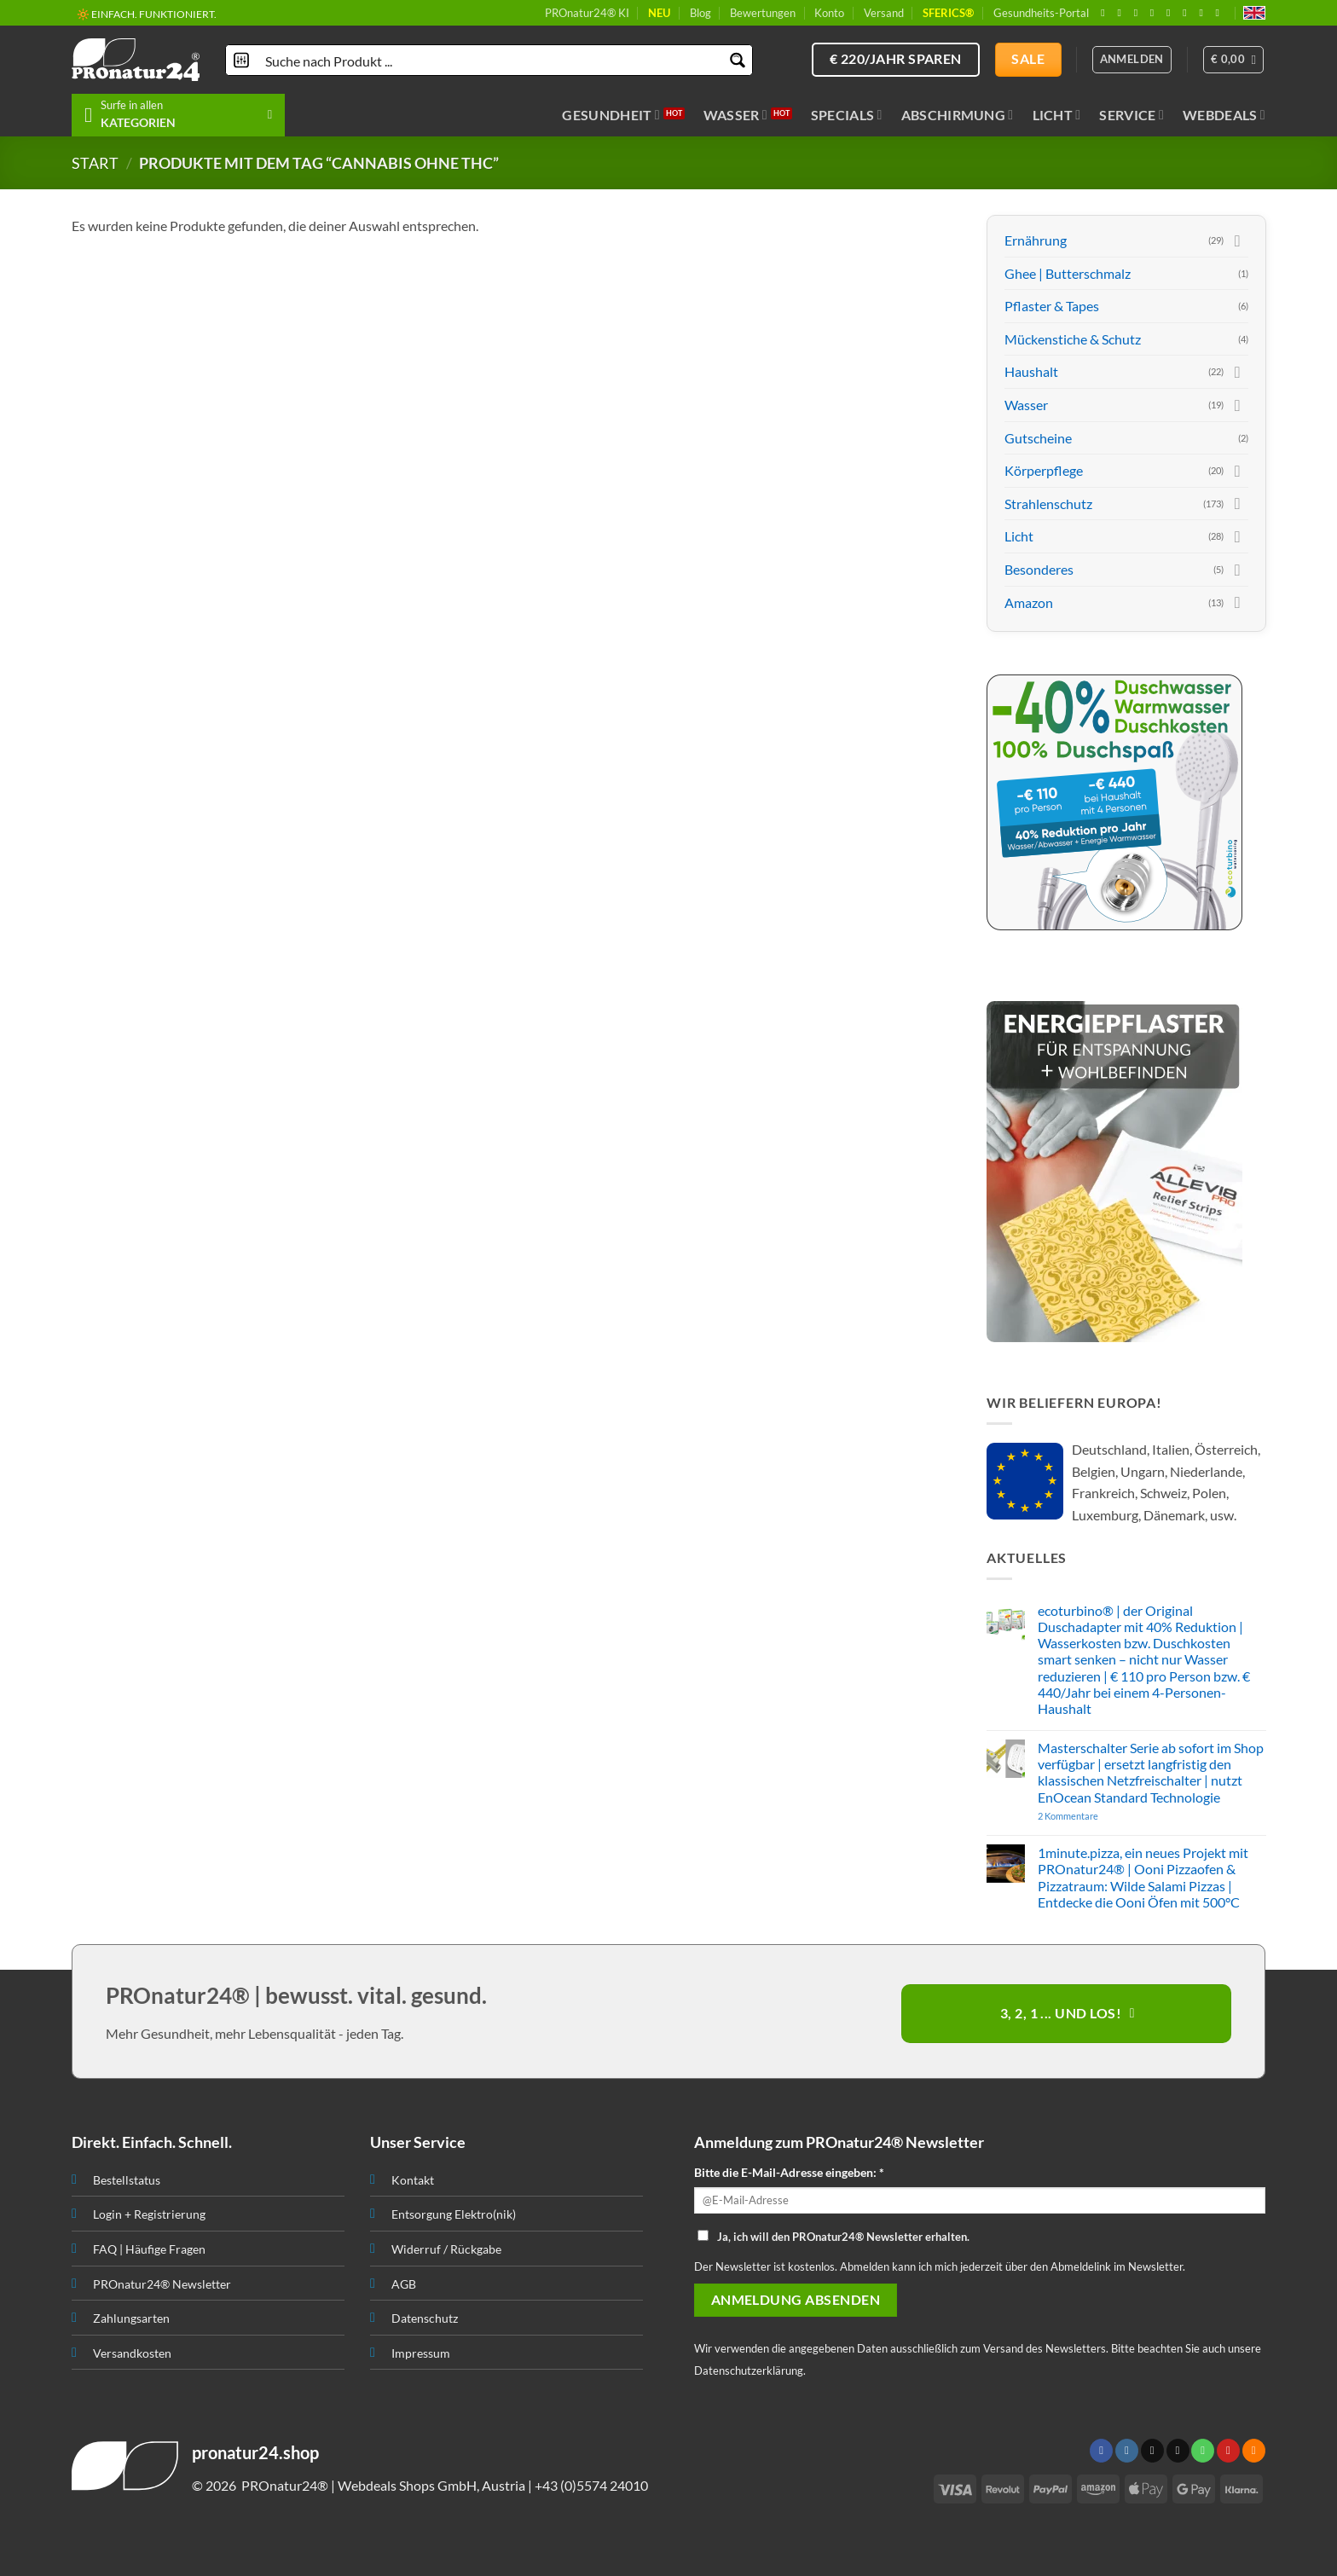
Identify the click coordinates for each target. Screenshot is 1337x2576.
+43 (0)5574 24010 (591, 2485)
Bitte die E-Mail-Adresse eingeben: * (789, 2172)
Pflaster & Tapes (1051, 306)
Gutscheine (1038, 438)
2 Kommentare (1100, 1815)
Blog (700, 13)
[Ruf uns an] (1171, 13)
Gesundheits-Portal (1041, 13)
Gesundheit (611, 115)
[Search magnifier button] (737, 60)
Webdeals (1224, 115)
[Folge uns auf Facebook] (1106, 13)
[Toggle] (1237, 240)
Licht (1057, 115)
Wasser (735, 115)
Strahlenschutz (1048, 503)
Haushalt (1031, 371)
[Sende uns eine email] (1155, 13)
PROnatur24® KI (587, 13)
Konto (829, 13)
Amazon (1028, 602)
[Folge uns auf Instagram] (1122, 13)
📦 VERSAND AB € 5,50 (130, 13)
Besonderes (1039, 569)
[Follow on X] (1139, 13)
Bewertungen (763, 13)
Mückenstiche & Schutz (1072, 339)
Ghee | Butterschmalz (1067, 273)
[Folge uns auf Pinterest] (1188, 13)
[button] (1234, 59)
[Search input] (490, 60)
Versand (884, 13)
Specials (847, 115)
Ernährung (1035, 240)
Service (1131, 115)
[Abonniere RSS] (1204, 13)
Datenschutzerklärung (748, 2370)
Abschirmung (957, 115)
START (95, 162)
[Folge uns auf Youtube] (1221, 13)
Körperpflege (1043, 470)
